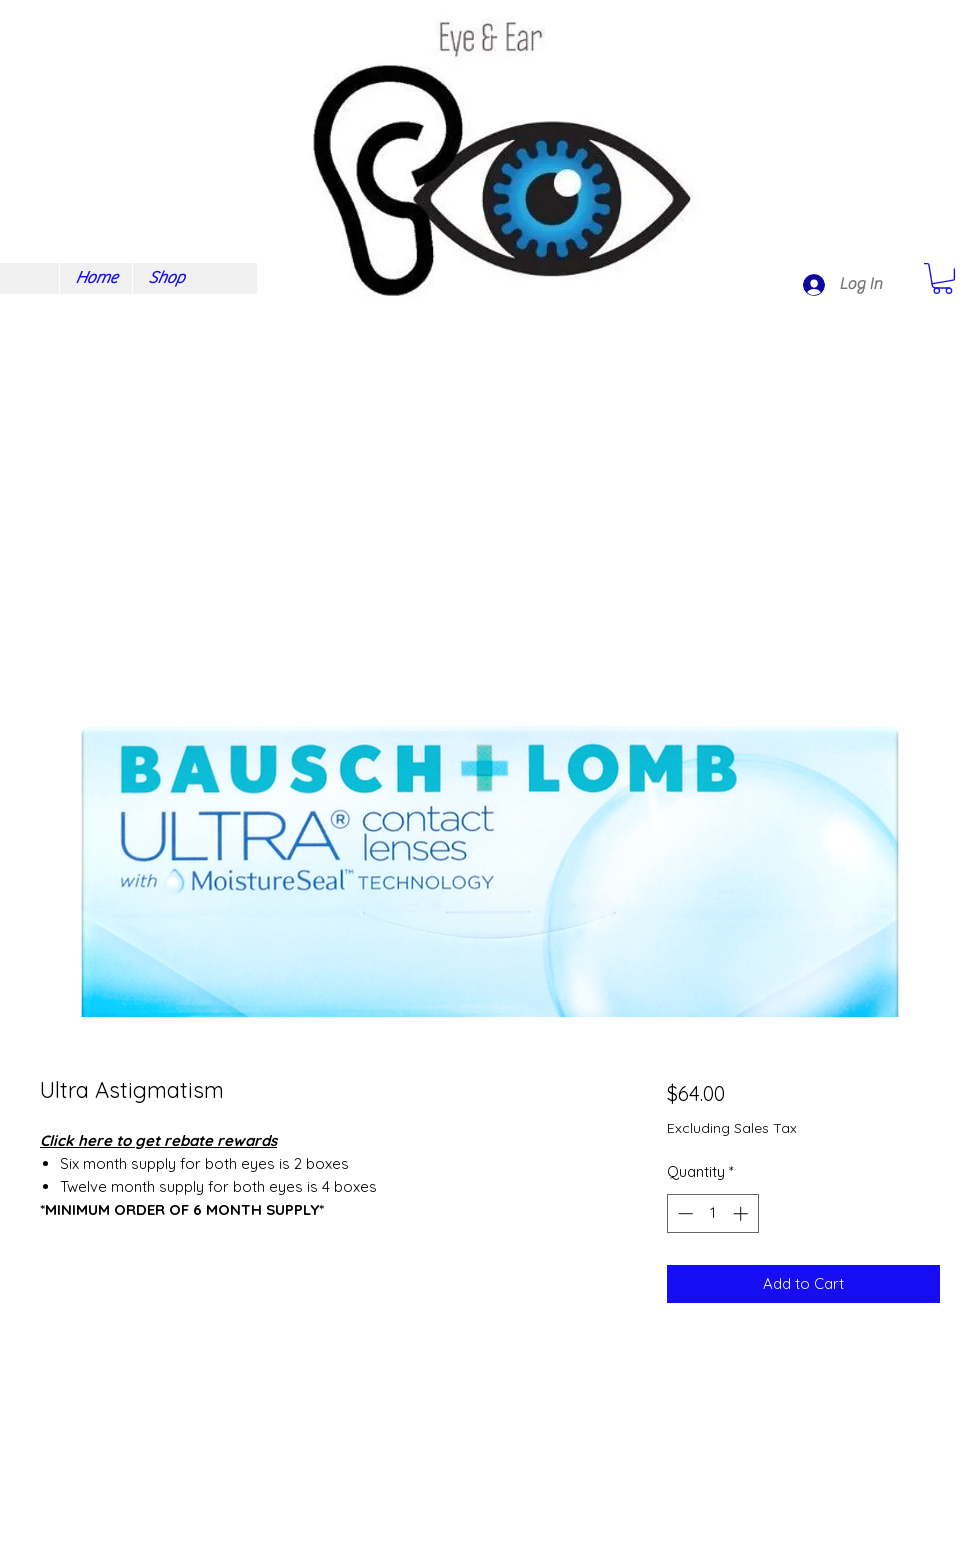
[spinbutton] (712, 1213)
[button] (942, 278)
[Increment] (742, 1213)
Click (57, 1140)
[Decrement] (683, 1213)
